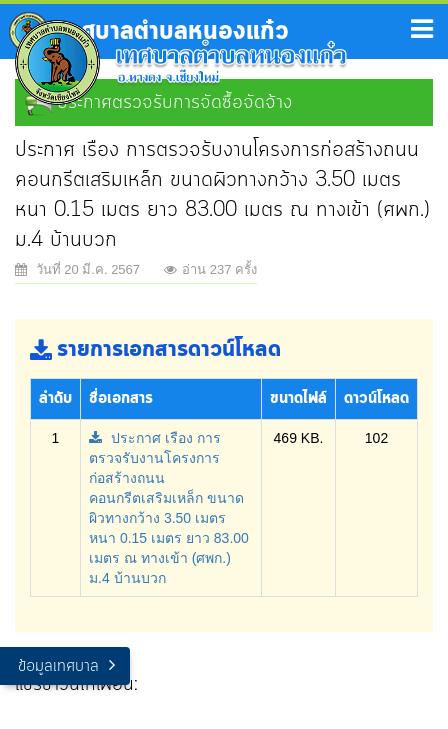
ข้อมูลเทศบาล (58, 666)
